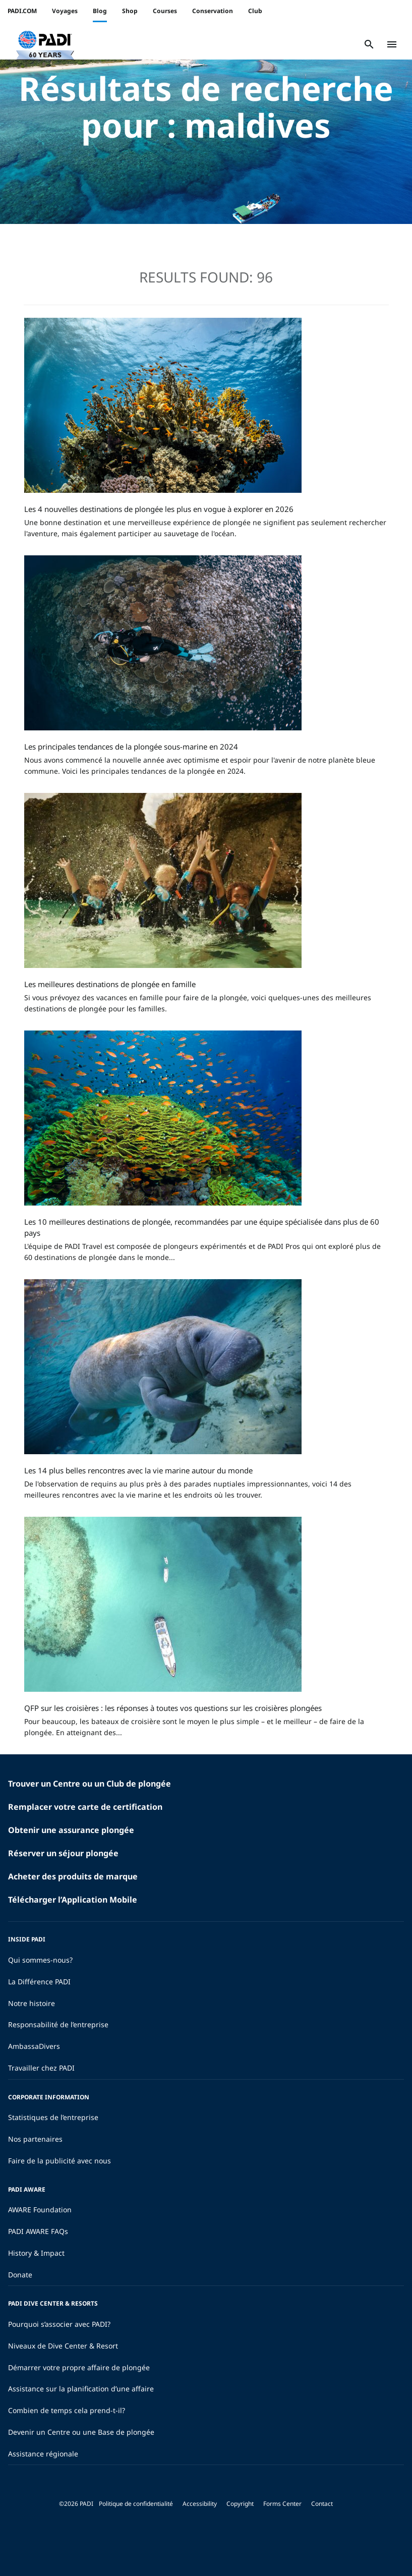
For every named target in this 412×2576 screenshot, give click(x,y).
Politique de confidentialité (136, 2503)
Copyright (240, 2503)
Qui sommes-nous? (40, 1960)
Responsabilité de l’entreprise (58, 2024)
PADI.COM (22, 11)
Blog (100, 11)
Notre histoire (31, 2003)
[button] (45, 44)
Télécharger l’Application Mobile (72, 1899)
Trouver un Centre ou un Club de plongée (89, 1783)
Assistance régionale (43, 2453)
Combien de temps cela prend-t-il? (66, 2410)
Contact (322, 2503)
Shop (130, 11)
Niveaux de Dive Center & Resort (63, 2346)
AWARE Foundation (40, 2209)
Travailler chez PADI (41, 2068)
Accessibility (200, 2503)
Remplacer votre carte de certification (85, 1806)
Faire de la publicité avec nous (59, 2160)
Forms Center (282, 2503)
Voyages (65, 11)
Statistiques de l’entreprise (53, 2117)
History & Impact (36, 2253)
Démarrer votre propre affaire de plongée (79, 2367)
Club (255, 11)
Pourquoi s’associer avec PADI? (59, 2324)
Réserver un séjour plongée (63, 1853)
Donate (20, 2274)
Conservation (212, 11)
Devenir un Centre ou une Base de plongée (81, 2432)
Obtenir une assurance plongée (71, 1830)
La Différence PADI (39, 1981)
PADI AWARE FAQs (38, 2231)
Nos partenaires (35, 2139)
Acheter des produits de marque (73, 1876)
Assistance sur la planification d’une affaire (81, 2388)
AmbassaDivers (34, 2046)
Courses (165, 11)
